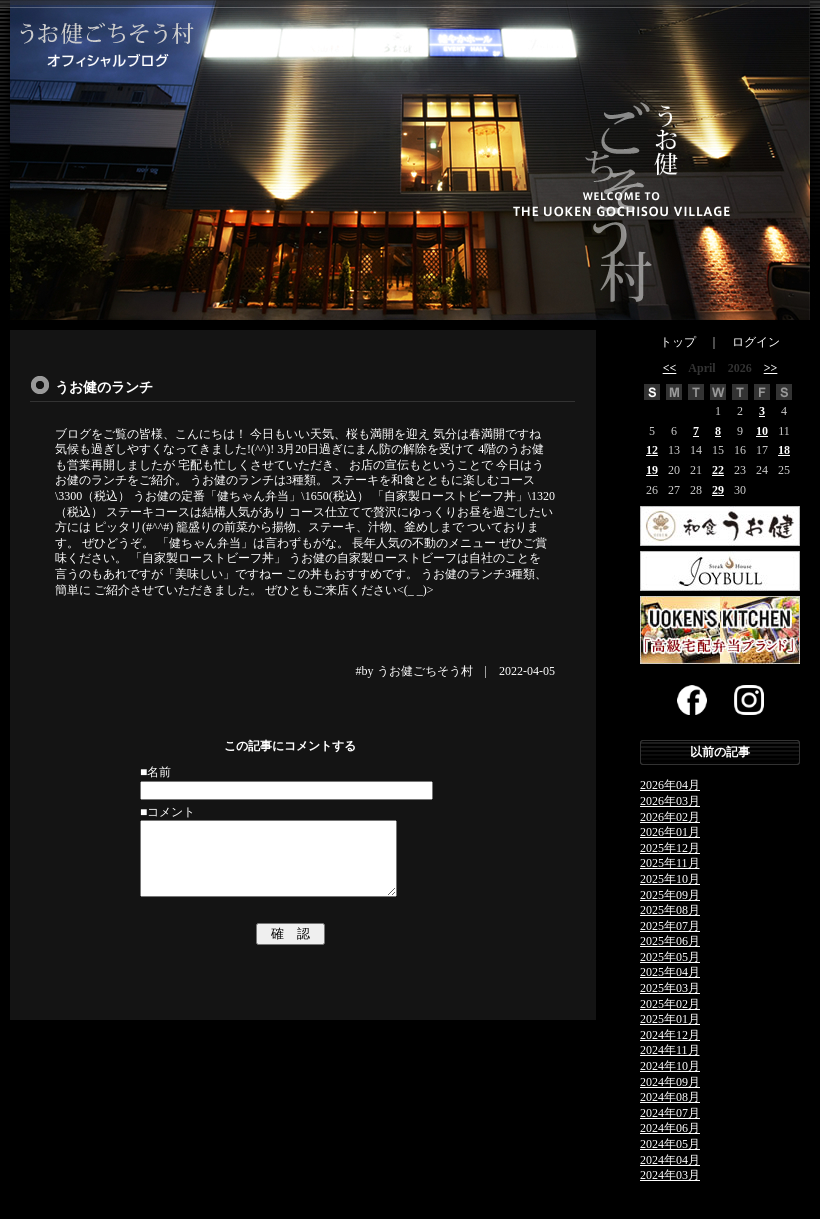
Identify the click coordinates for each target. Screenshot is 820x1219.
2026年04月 (670, 785)
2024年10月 (670, 1066)
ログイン (756, 342)
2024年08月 (670, 1097)
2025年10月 (670, 879)
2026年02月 (670, 817)
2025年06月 (670, 941)
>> (771, 368)
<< (670, 368)
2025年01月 (670, 1019)
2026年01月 (670, 832)
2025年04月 (670, 972)
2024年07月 (670, 1113)
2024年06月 (670, 1128)
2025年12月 (670, 848)
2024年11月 (670, 1050)
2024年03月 (670, 1175)
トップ (678, 342)
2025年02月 (670, 1004)
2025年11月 (670, 863)
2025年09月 (670, 895)
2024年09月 (670, 1082)
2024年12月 (670, 1035)
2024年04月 (670, 1160)
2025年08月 (670, 910)
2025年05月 (670, 957)
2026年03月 (670, 801)
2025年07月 (670, 926)
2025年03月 (670, 988)
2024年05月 (670, 1144)
